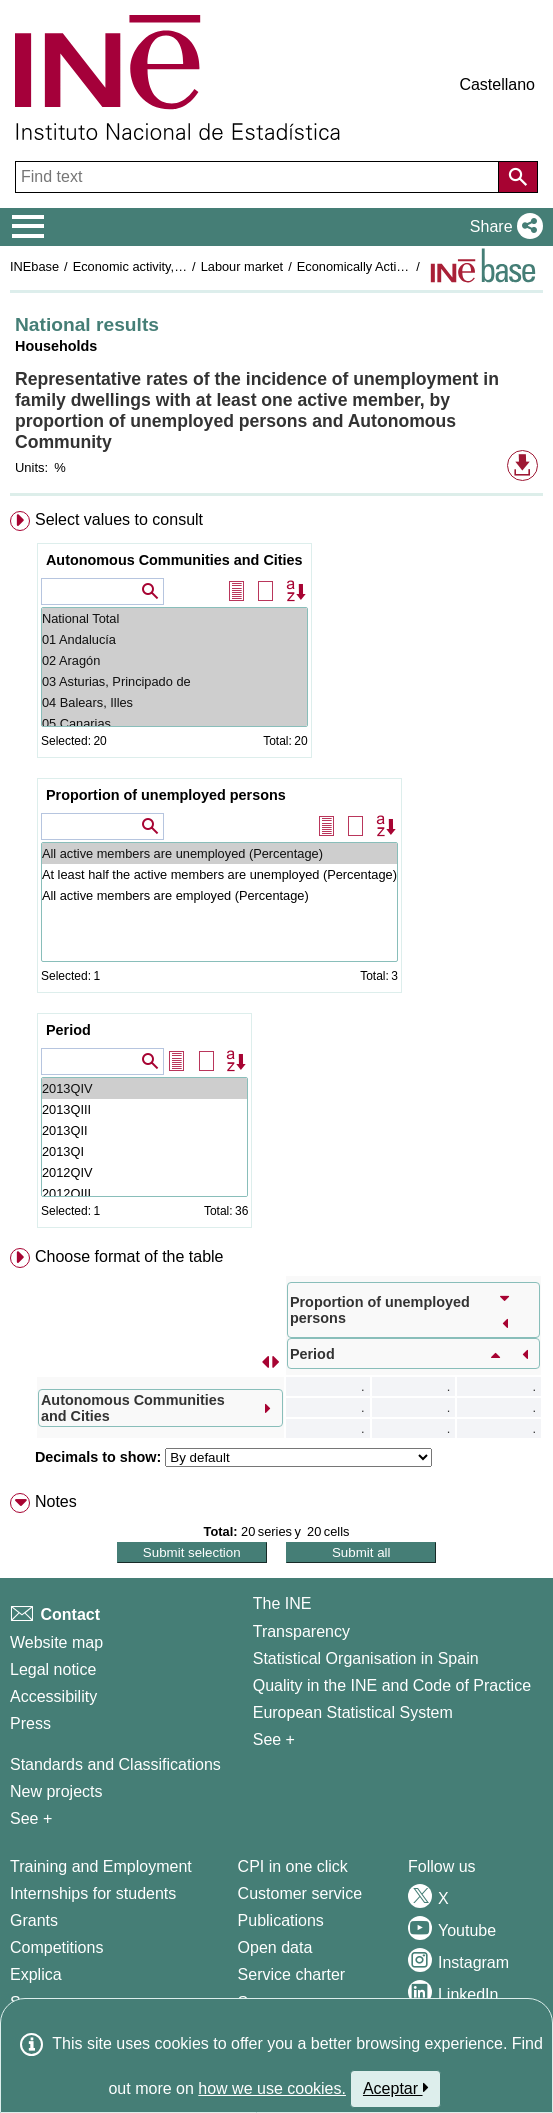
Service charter (292, 1974)
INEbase (34, 266)
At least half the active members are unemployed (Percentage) (219, 874)
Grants (34, 1920)
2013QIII (144, 1109)
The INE (282, 1603)
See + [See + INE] (274, 1739)
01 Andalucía (174, 639)
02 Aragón (174, 660)
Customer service (300, 1893)
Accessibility (53, 1696)
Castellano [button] (497, 84)
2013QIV (144, 1088)
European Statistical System (353, 1712)
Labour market (242, 266)
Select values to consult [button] (119, 519)
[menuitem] (276, 873)
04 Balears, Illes (174, 702)
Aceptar (395, 2088)
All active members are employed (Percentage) (219, 895)
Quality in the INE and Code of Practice (392, 1685)
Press (30, 1723)
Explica (36, 1974)
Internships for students (93, 1893)
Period (68, 1030)
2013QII (144, 1130)
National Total (174, 618)
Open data (275, 1947)
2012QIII (144, 1193)
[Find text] (259, 177)
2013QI (144, 1151)
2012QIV (144, 1172)
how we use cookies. (272, 2088)
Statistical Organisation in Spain (366, 1658)
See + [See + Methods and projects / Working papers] (31, 1818)
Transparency (301, 1631)
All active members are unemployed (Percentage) (219, 853)
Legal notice (53, 1669)
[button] (502, 227)
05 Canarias (174, 723)
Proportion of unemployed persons (166, 795)
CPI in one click (293, 1866)
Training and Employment (101, 1866)
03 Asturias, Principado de (174, 681)
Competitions (56, 1947)
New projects (56, 1791)
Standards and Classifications (115, 1764)
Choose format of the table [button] (129, 1256)
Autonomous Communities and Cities (174, 560)
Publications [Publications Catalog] (281, 1920)
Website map (56, 1642)
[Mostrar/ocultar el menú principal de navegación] (28, 227)
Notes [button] (56, 1501)
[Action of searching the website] (518, 177)
